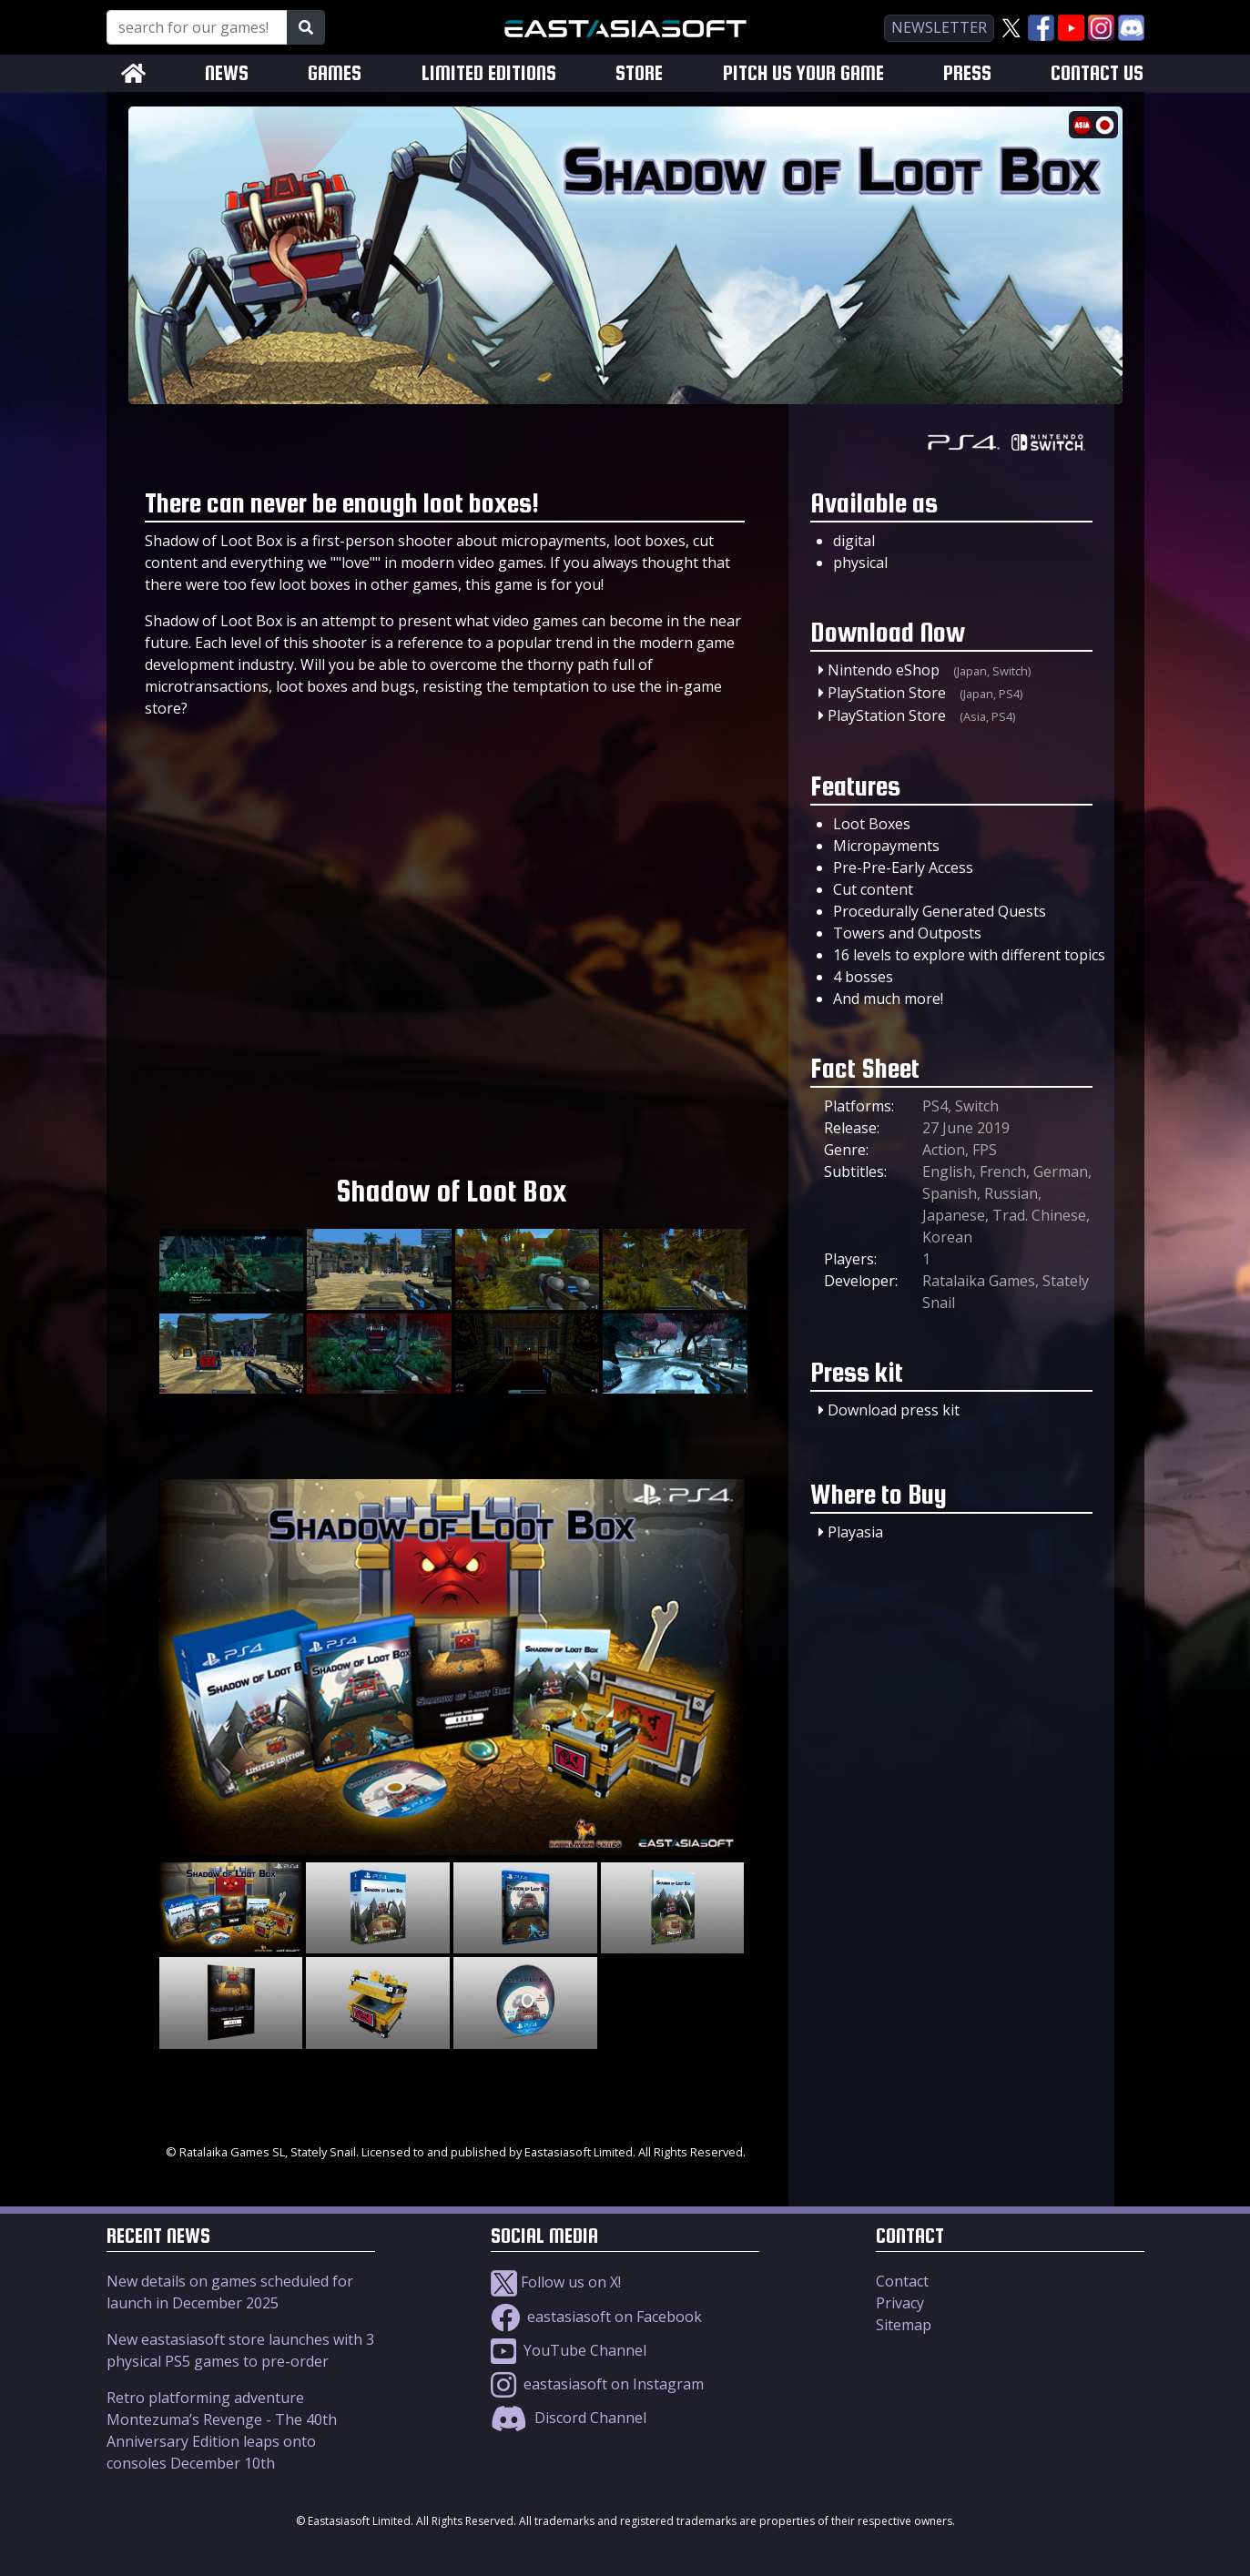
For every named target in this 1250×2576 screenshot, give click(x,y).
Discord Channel (568, 2418)
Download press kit (894, 1410)
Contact (902, 2281)
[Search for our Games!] (197, 27)
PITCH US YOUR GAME (803, 73)
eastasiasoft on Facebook (596, 2317)
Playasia (855, 1532)
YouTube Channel (568, 2350)
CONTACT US (1097, 73)
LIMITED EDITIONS (489, 73)
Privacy (900, 2303)
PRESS (967, 73)
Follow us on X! (556, 2282)
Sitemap (903, 2325)
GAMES (334, 73)
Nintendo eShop (884, 670)
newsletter (939, 27)
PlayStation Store (887, 693)
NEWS (227, 73)
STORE (639, 73)
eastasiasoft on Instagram (597, 2384)
